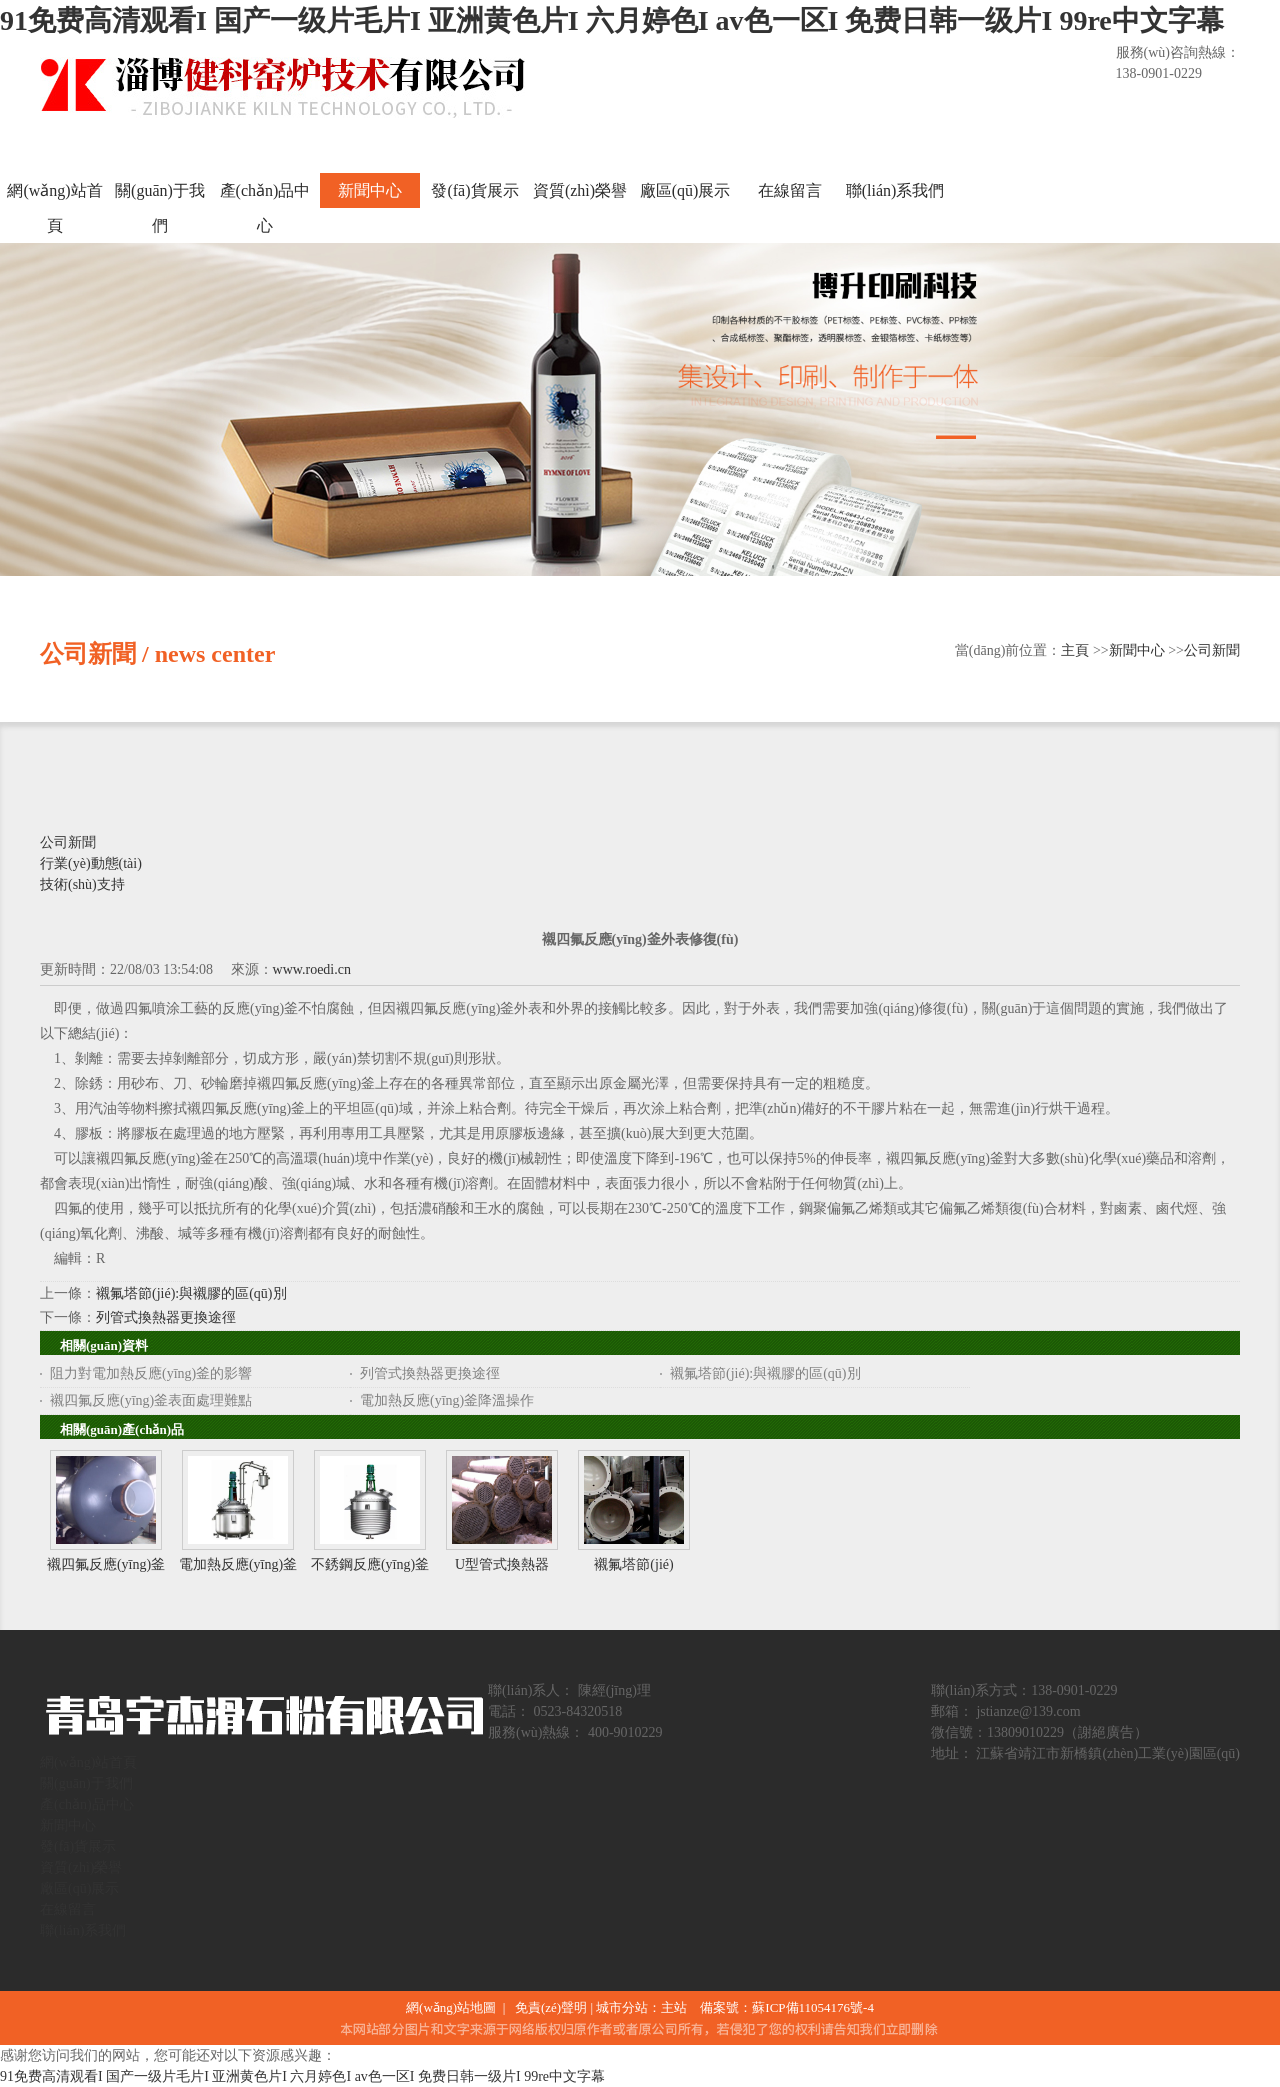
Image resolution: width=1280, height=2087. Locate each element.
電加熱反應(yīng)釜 (238, 1564)
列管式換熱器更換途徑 (166, 1317)
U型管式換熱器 (502, 1564)
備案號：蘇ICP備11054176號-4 (787, 2007)
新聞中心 (1137, 650)
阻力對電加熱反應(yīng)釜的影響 (151, 1373)
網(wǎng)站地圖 (454, 2007)
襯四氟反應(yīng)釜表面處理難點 (151, 1400)
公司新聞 (1212, 650)
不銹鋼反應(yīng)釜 (370, 1564)
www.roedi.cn (312, 969)
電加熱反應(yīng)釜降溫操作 (447, 1400)
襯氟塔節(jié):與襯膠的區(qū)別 (191, 1293)
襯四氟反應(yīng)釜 (106, 1564)
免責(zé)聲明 (551, 2007)
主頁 (1075, 650)
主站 (674, 2007)
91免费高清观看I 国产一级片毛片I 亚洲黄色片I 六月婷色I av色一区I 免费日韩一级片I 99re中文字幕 (612, 20)
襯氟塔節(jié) (633, 1564)
